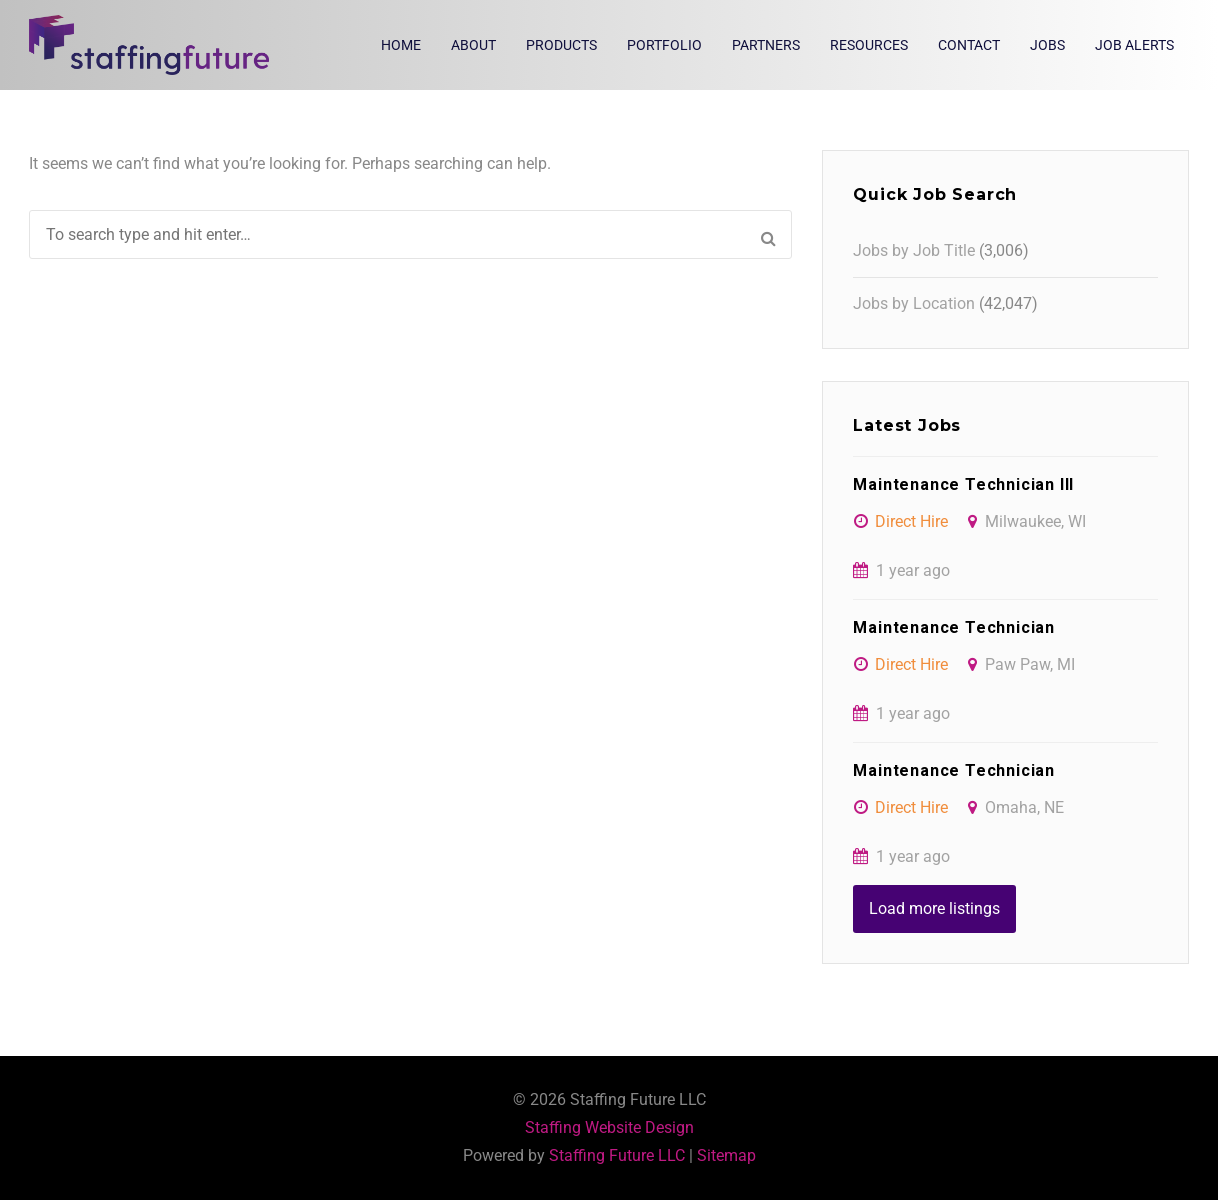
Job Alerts (1134, 45)
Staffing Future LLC (617, 1155)
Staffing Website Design (609, 1127)
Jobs (1047, 45)
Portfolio (664, 45)
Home (401, 45)
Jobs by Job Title (914, 250)
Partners (766, 45)
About (473, 45)
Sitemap (726, 1155)
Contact (969, 45)
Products (561, 45)
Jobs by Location (914, 303)
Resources (869, 45)
